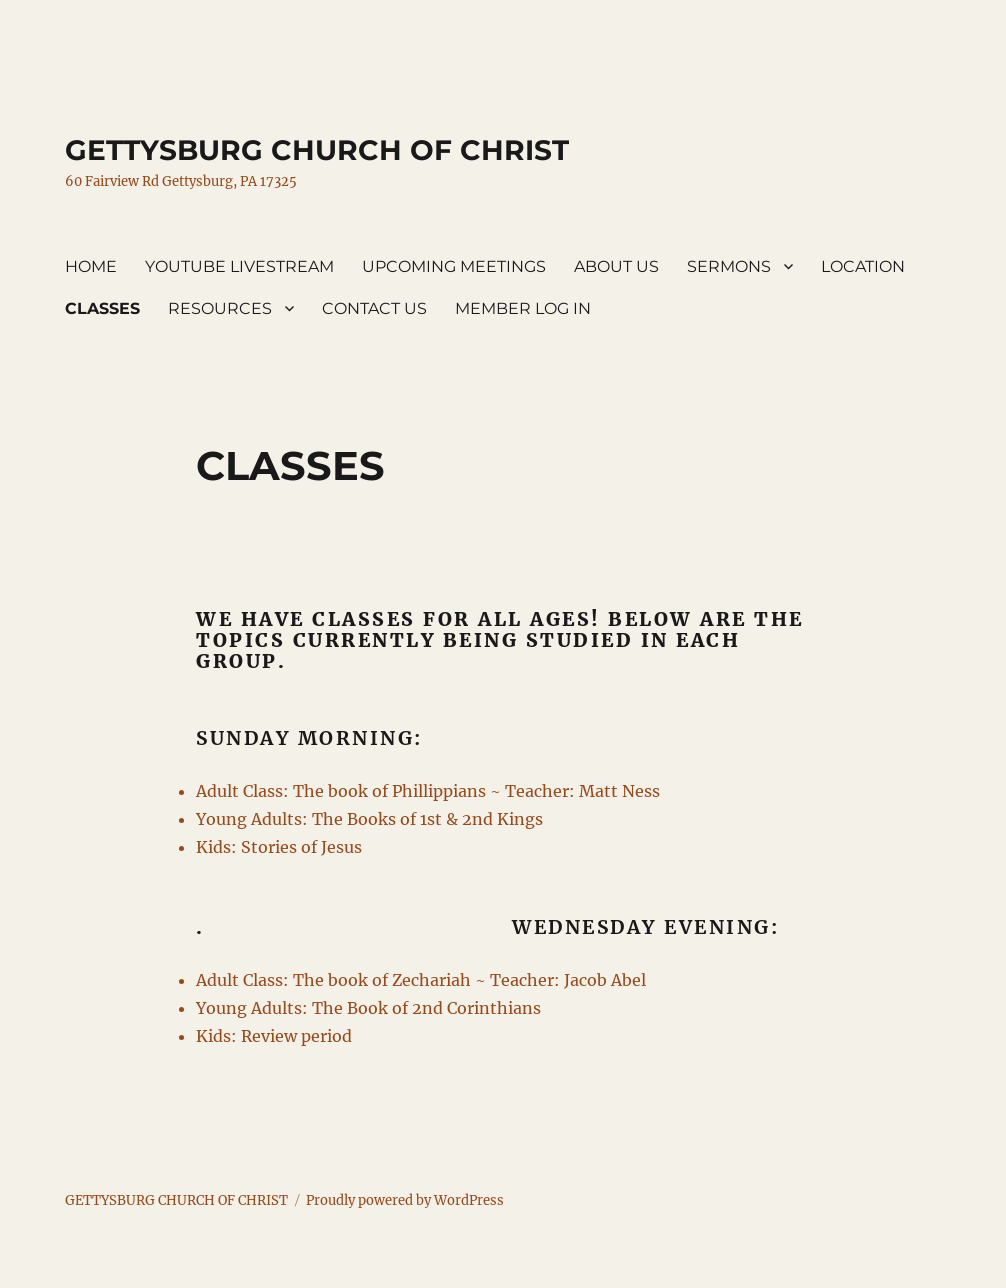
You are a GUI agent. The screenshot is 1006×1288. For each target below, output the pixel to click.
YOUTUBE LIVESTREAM (239, 266)
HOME (91, 266)
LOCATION (863, 266)
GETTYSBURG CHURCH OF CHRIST (317, 150)
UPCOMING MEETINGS (454, 266)
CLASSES (102, 308)
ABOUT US (616, 266)
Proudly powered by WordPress (405, 1200)
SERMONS (729, 266)
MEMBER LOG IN (523, 308)
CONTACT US (374, 308)
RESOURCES (220, 308)
